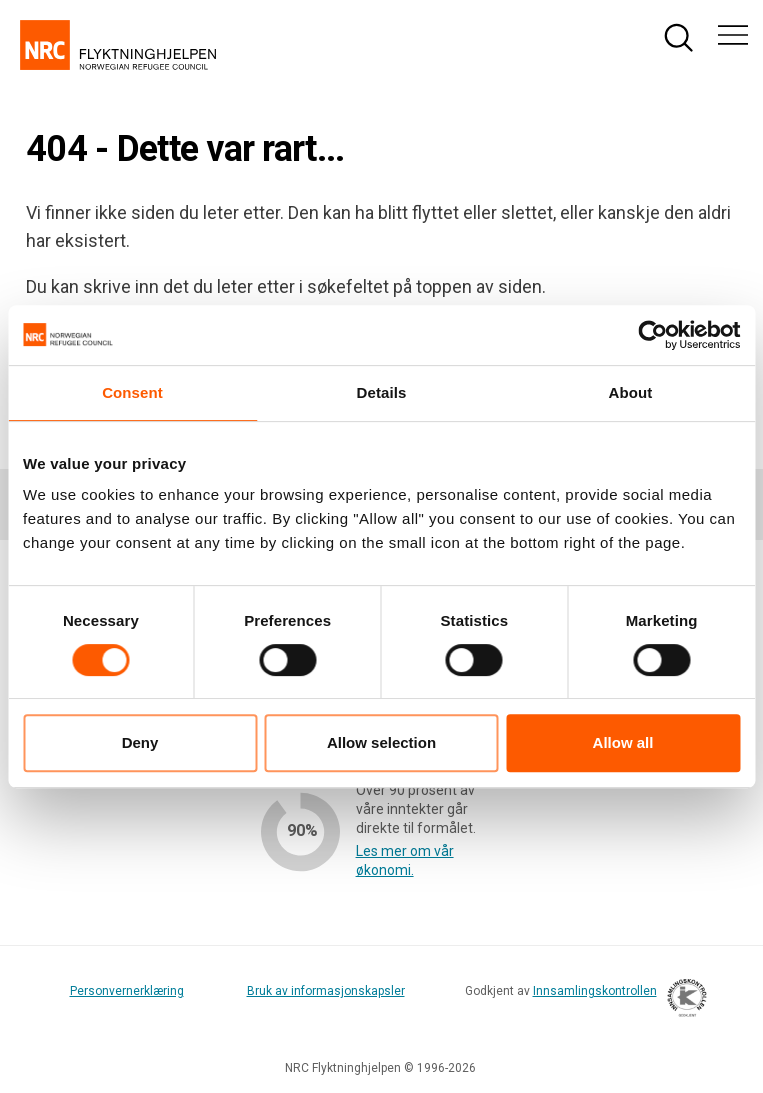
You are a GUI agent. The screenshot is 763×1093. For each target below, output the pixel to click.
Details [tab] (382, 392)
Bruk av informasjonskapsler (326, 991)
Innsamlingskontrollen (615, 1001)
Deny (140, 742)
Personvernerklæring (127, 991)
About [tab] (631, 392)
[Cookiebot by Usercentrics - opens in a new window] (652, 335)
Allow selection (381, 742)
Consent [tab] (132, 392)
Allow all (623, 742)
